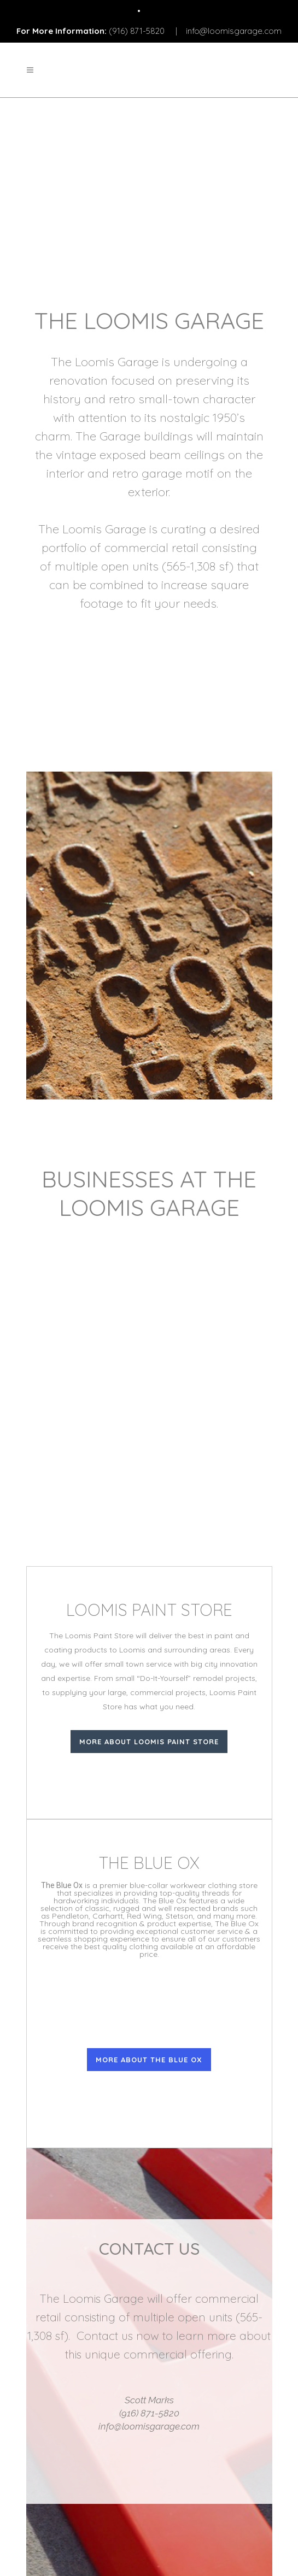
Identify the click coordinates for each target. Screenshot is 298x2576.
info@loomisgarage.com (234, 31)
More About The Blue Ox (149, 2059)
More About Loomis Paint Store (149, 1741)
